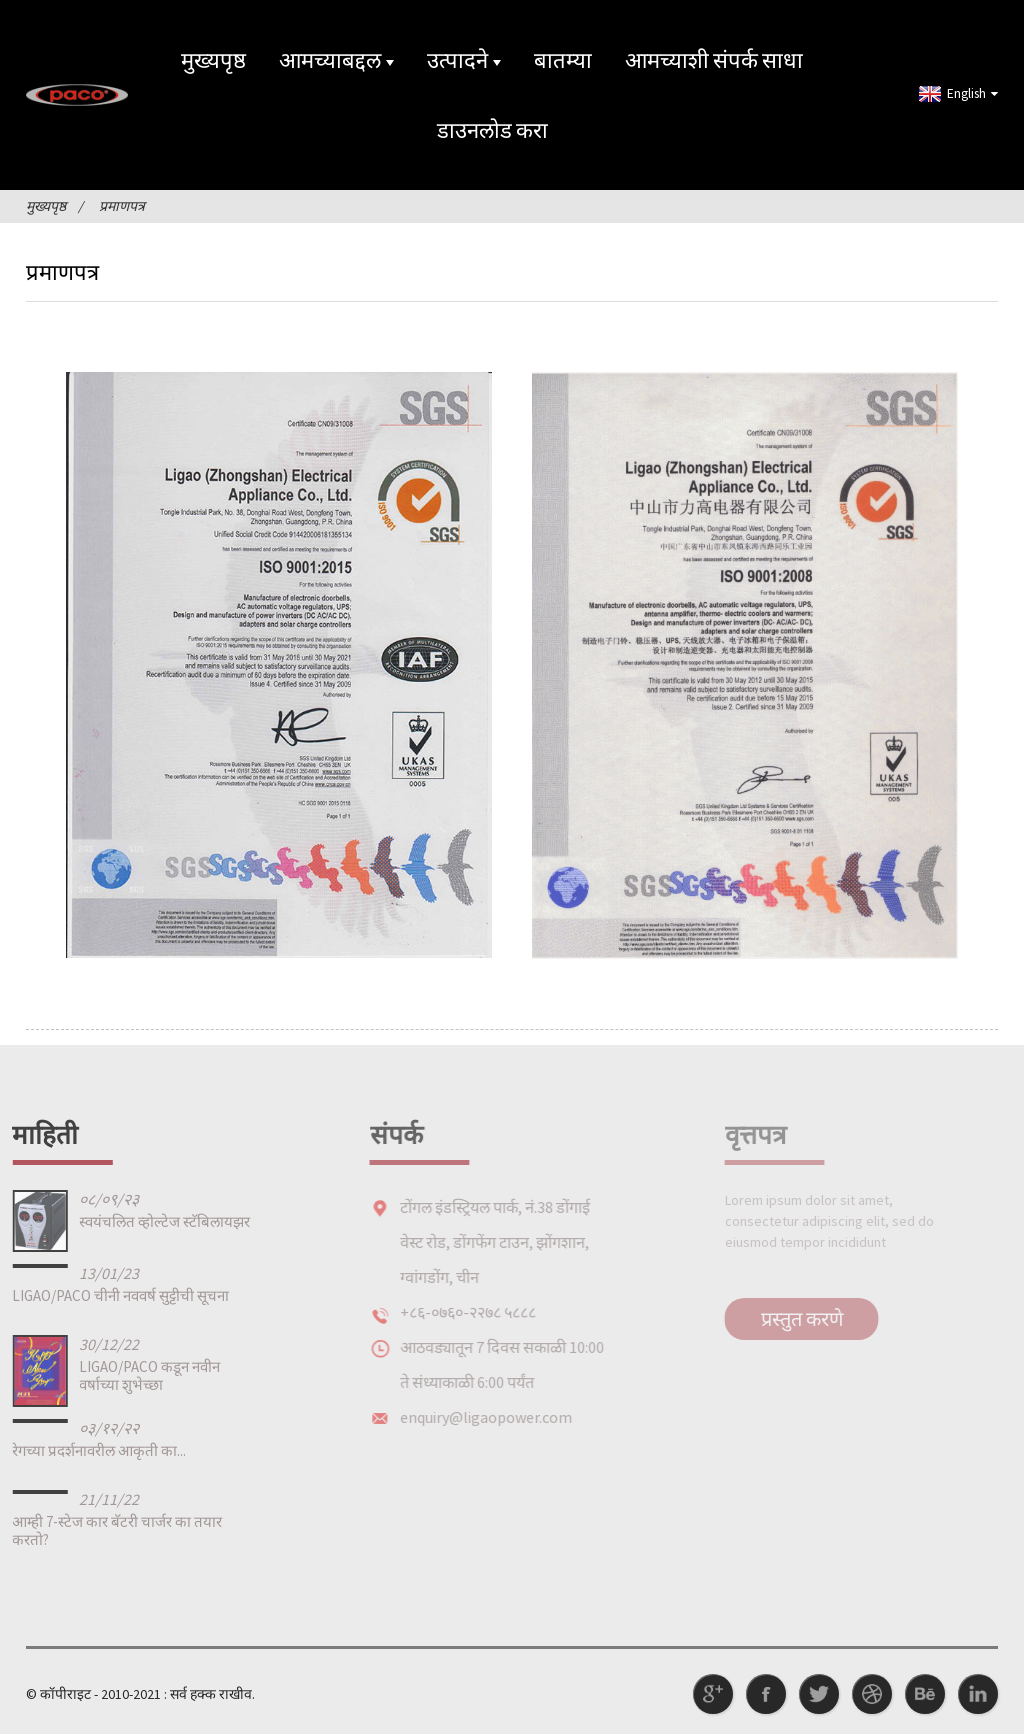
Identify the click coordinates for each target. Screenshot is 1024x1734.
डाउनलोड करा (492, 130)
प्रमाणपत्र (122, 206)
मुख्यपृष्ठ (213, 60)
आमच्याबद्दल (336, 60)
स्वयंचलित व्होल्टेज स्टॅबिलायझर (130, 1221)
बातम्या (563, 60)
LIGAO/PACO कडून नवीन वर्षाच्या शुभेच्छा (115, 1375)
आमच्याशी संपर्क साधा (714, 60)
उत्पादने (464, 60)
